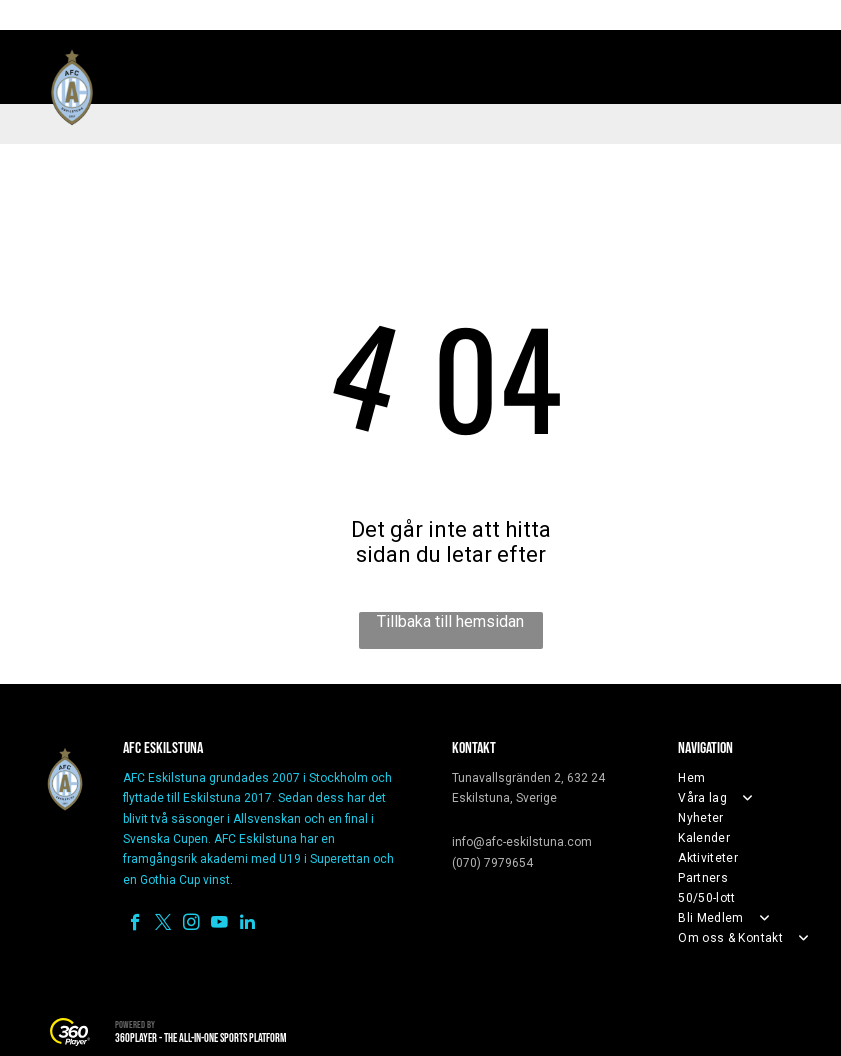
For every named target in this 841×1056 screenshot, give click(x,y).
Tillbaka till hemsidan (450, 621)
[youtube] (219, 925)
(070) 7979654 (492, 863)
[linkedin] (247, 925)
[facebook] (135, 925)
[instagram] (191, 925)
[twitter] (163, 925)
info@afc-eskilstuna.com (522, 842)
